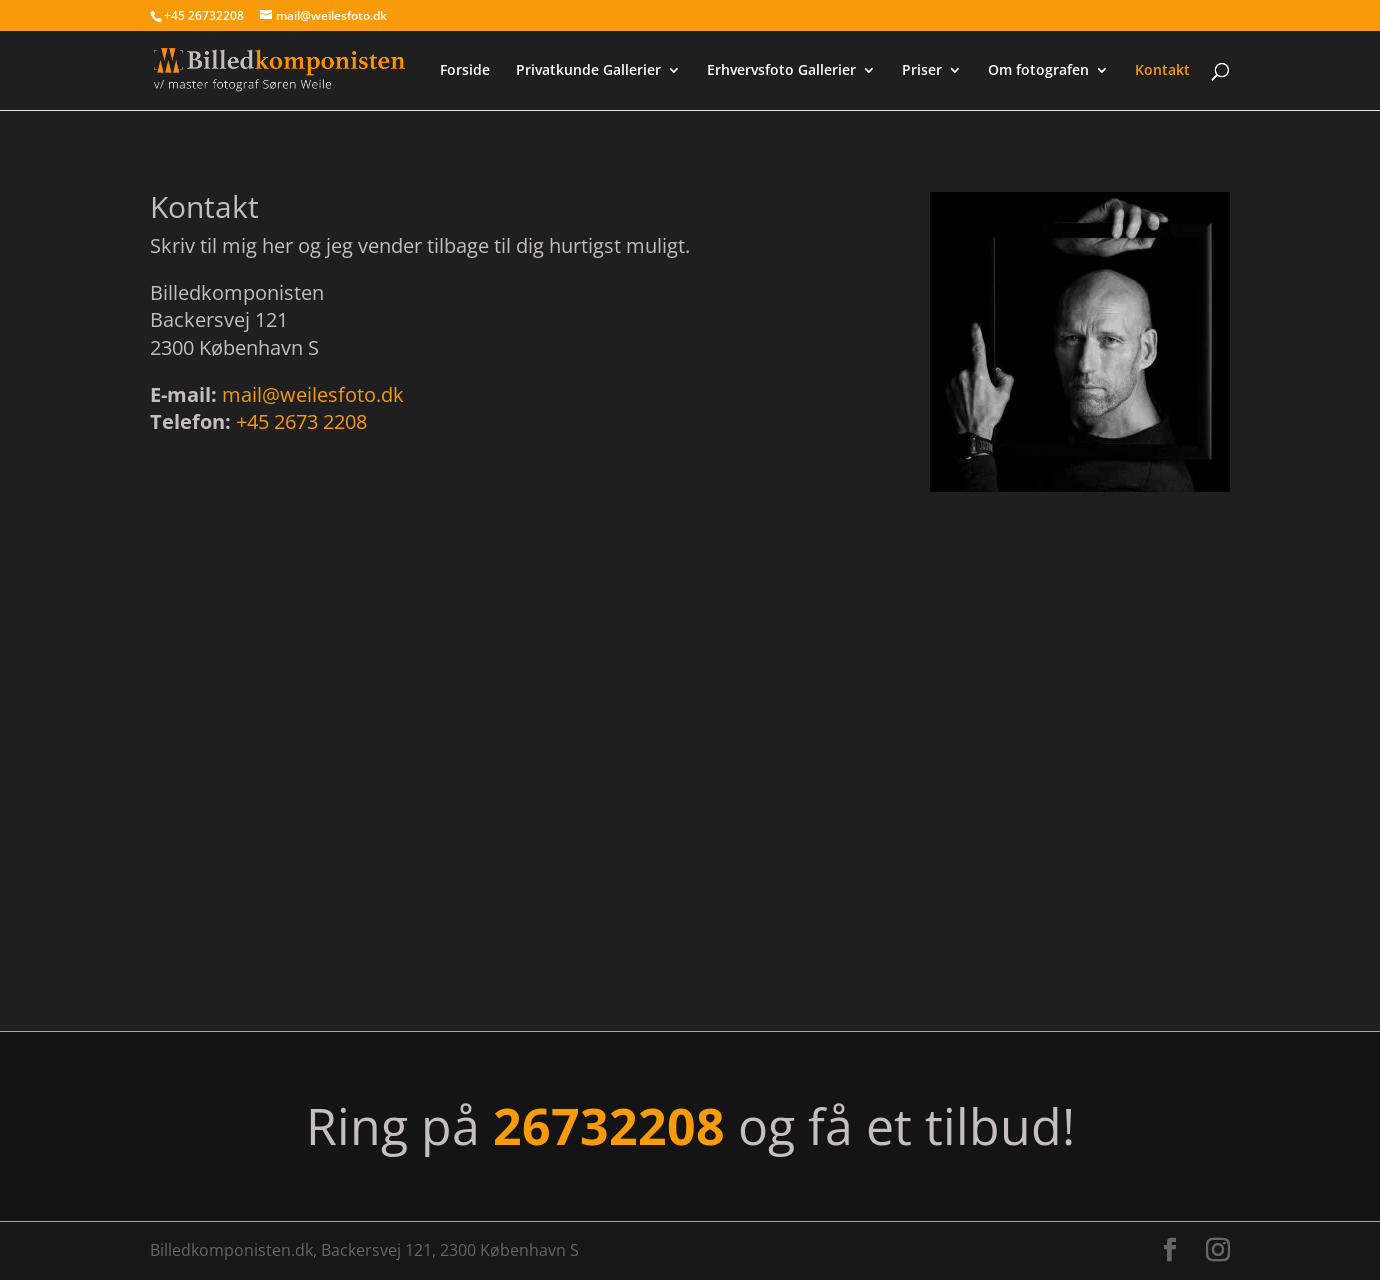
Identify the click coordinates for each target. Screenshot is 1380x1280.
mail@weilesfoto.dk (313, 394)
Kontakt (1162, 71)
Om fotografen (1038, 71)
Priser (922, 71)
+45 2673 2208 (301, 421)
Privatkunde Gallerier (588, 71)
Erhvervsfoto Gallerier (781, 71)
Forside (465, 71)
